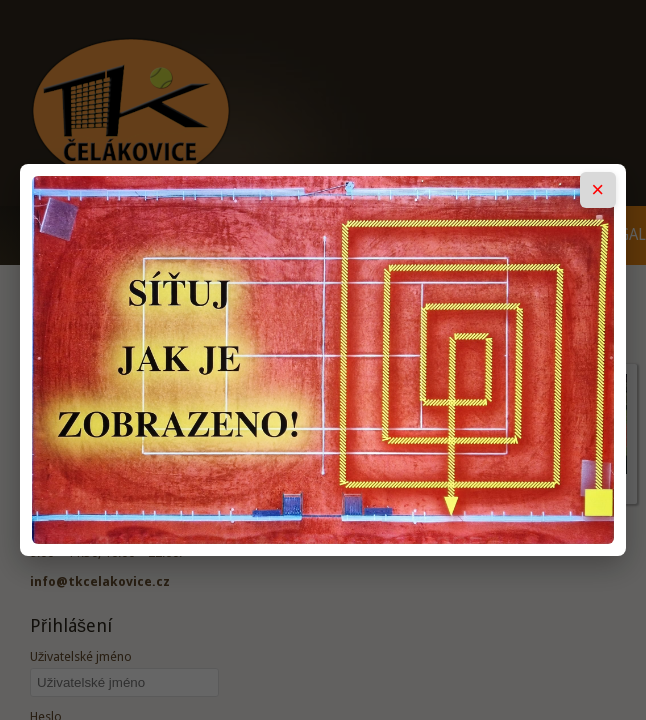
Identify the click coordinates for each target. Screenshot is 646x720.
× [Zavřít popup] (597, 189)
